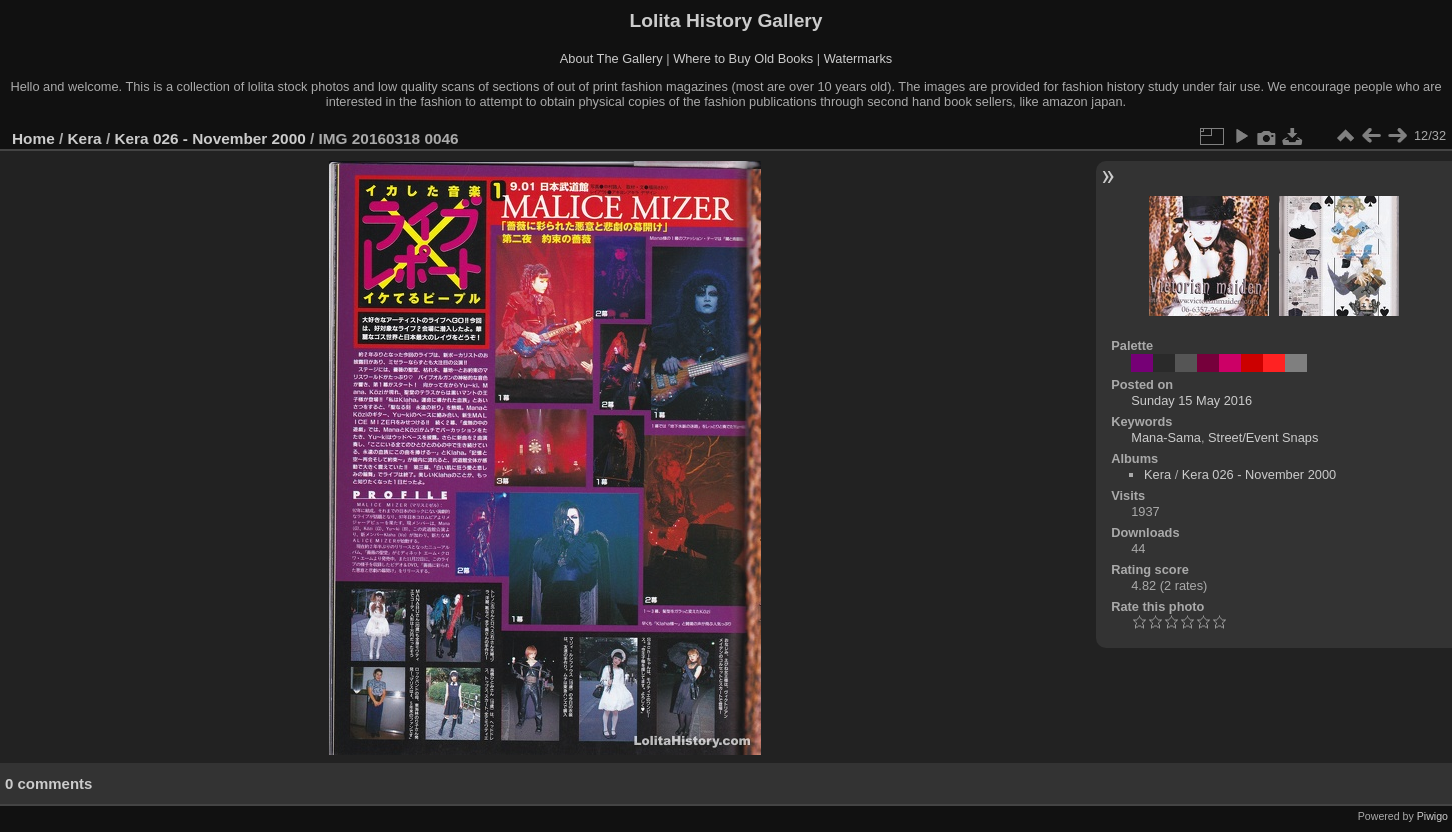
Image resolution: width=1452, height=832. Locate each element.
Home (33, 138)
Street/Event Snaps (1263, 437)
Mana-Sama (1166, 437)
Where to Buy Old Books (743, 58)
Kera (85, 138)
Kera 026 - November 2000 (209, 138)
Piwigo (1432, 816)
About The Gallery (611, 58)
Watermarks (858, 58)
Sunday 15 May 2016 (1191, 400)
